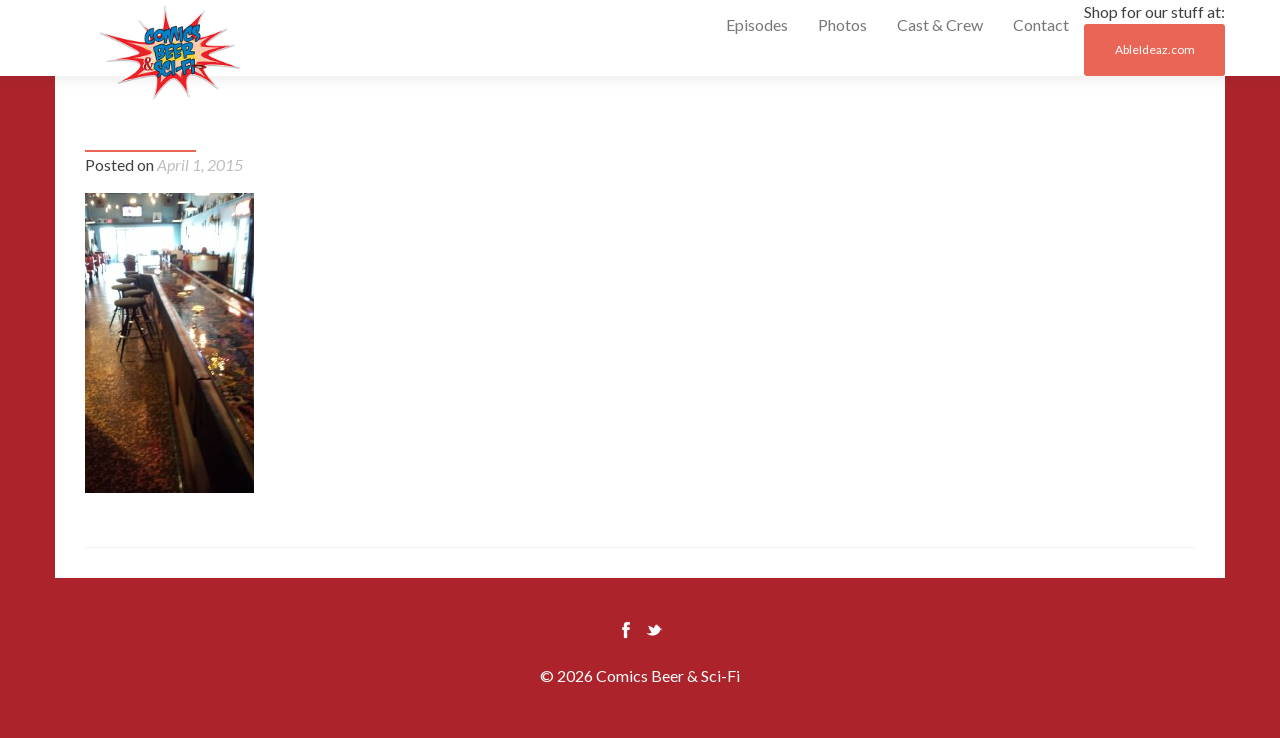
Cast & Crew (940, 24)
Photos (842, 24)
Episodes (757, 24)
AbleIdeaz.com (1155, 49)
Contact (1041, 24)
